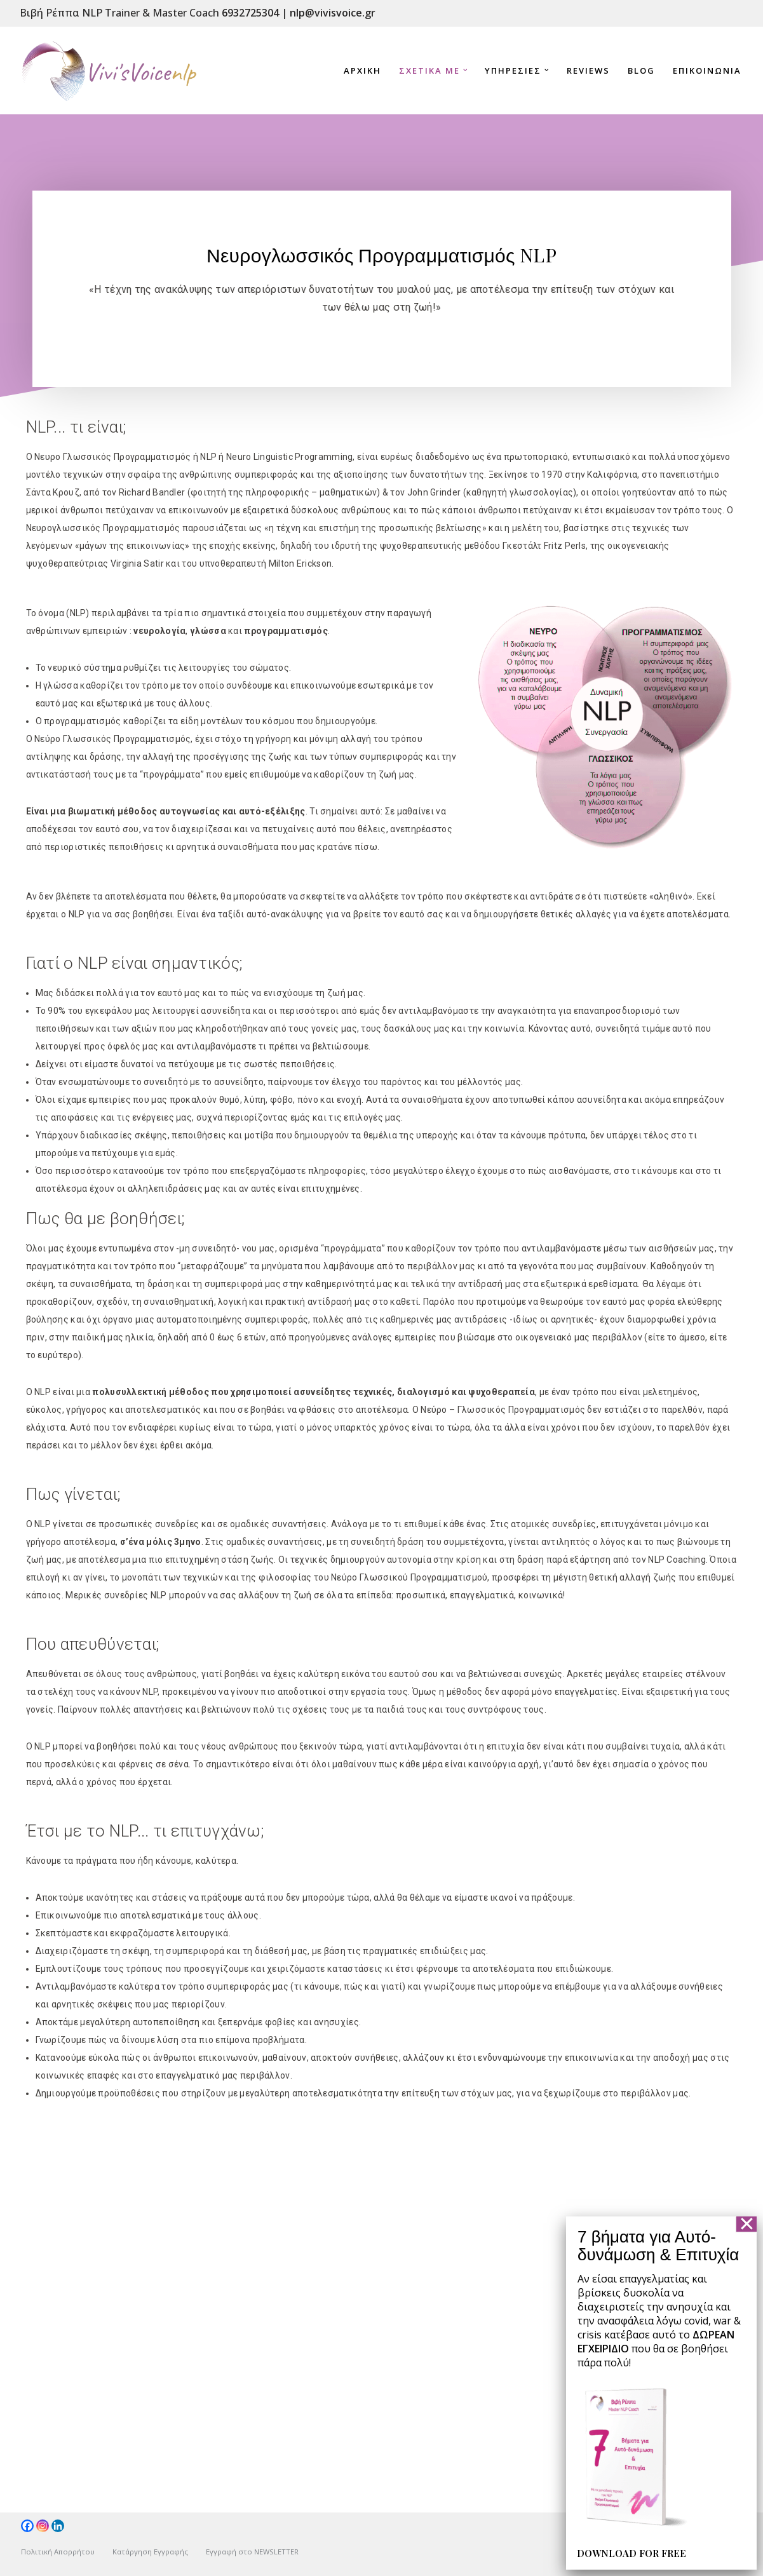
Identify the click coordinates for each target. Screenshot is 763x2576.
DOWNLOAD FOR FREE (620, 2553)
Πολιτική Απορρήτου (58, 2551)
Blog (641, 70)
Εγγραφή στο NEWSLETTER (252, 2551)
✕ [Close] (746, 2224)
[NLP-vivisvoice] (109, 70)
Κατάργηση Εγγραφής (150, 2551)
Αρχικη (362, 70)
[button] (465, 70)
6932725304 (250, 13)
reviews (588, 70)
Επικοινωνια (707, 70)
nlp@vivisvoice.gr (332, 13)
